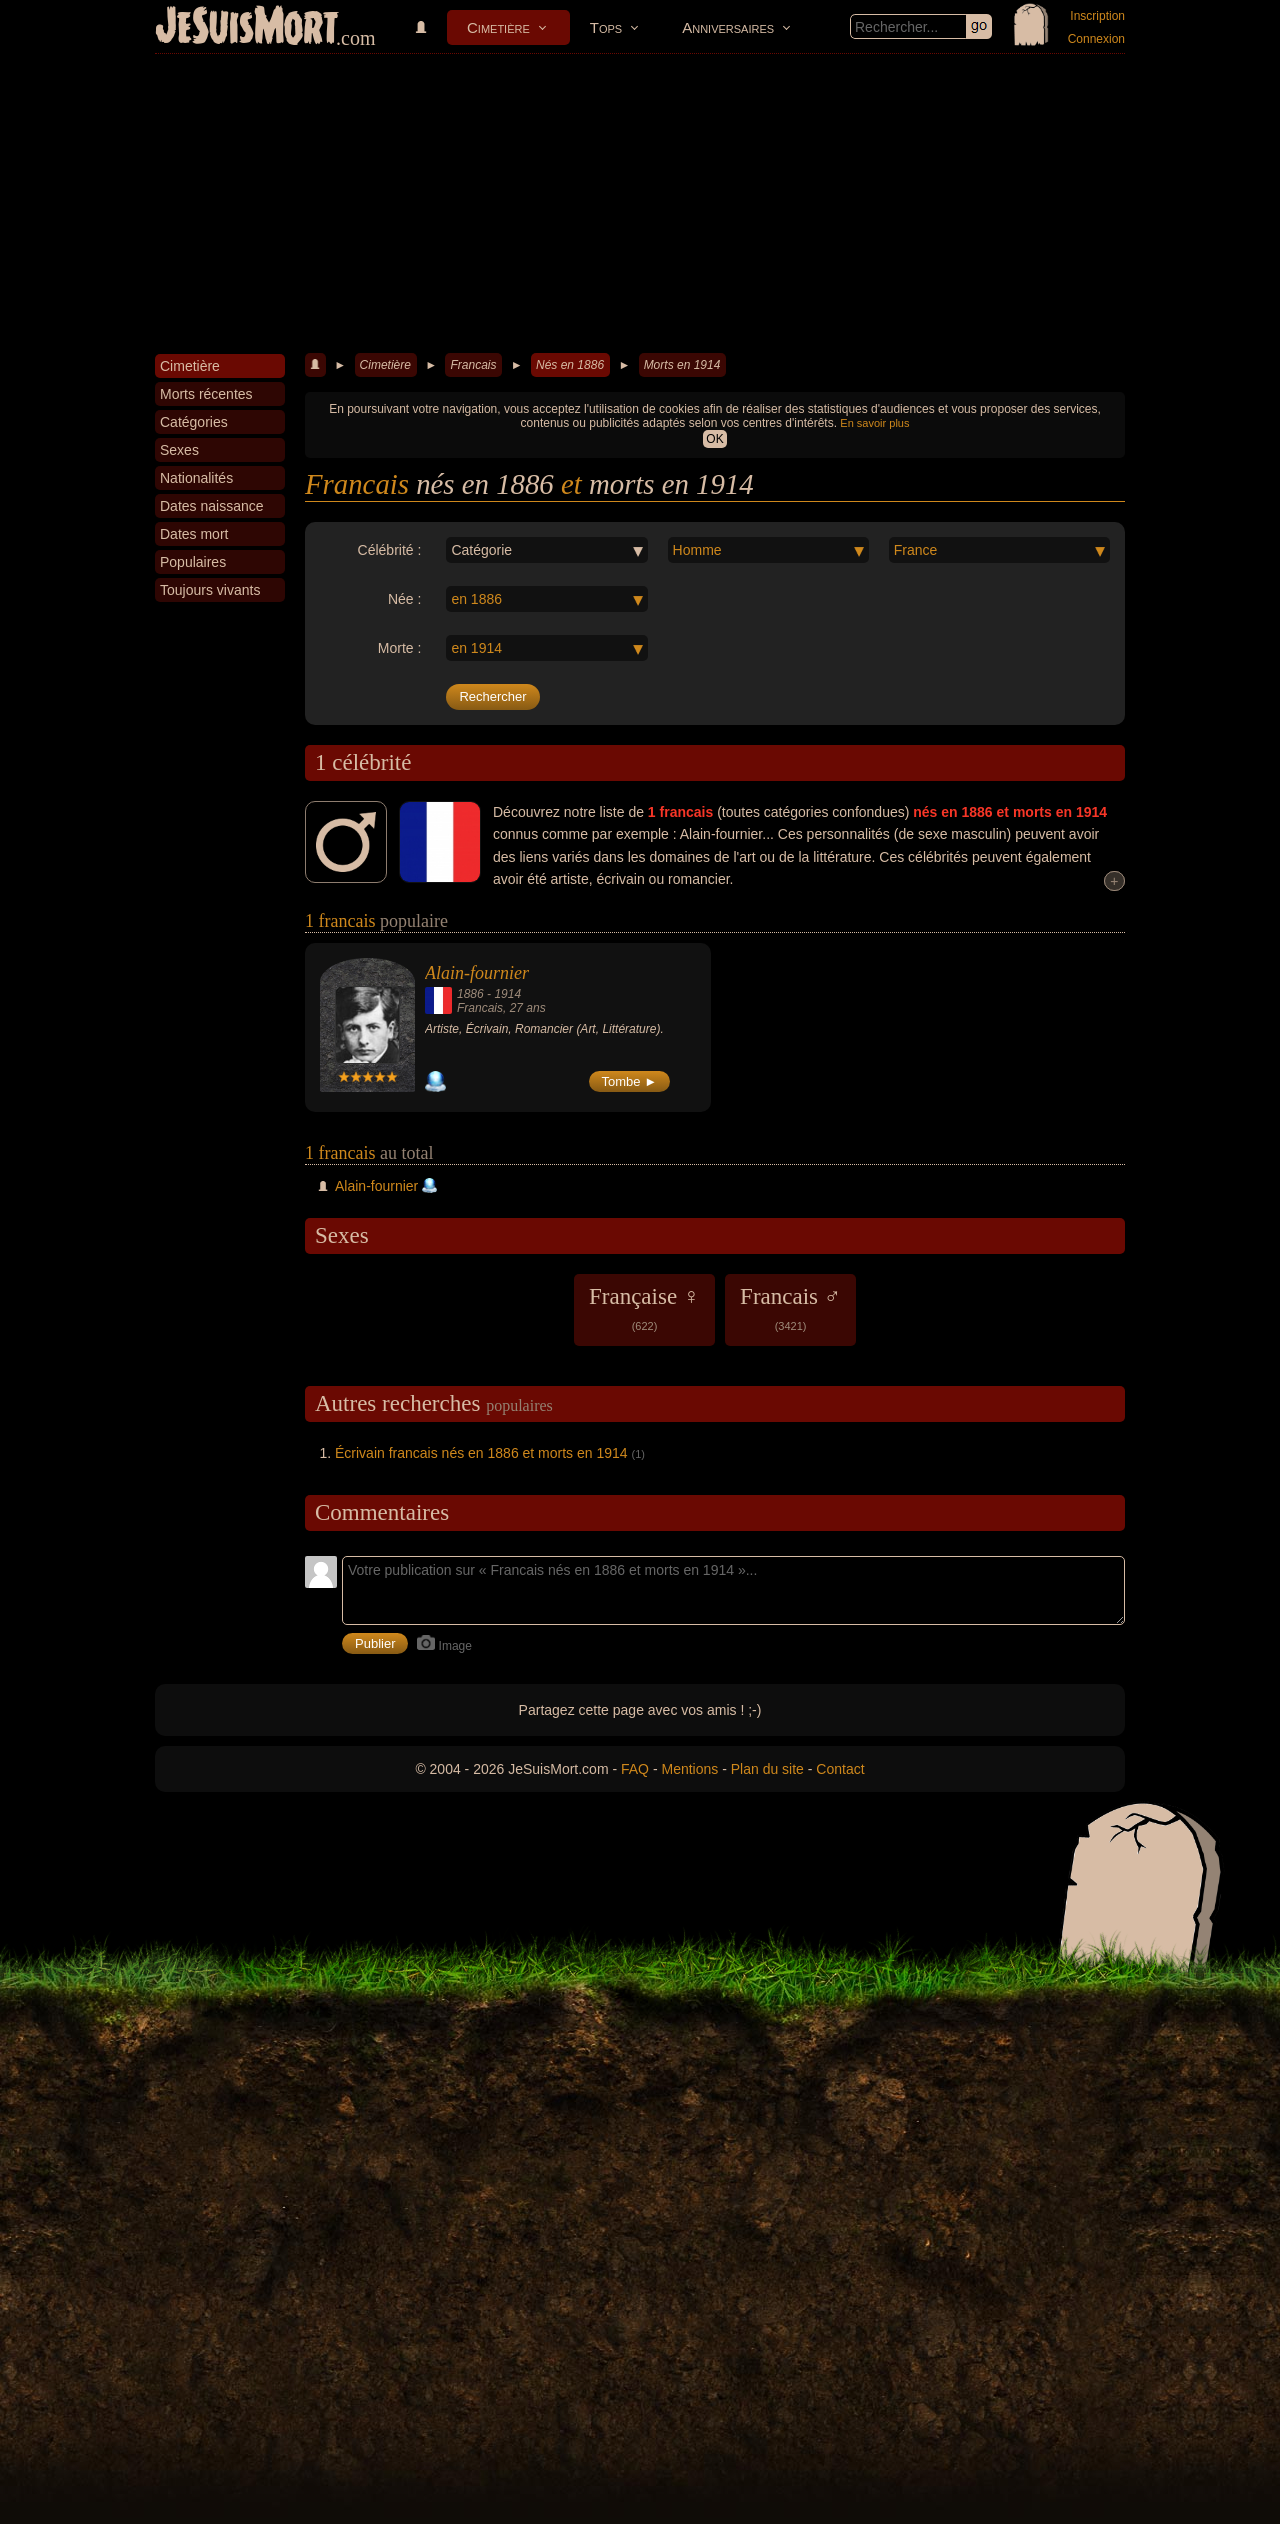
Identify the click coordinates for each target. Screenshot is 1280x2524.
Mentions (689, 1769)
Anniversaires (728, 27)
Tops (606, 27)
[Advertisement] (640, 204)
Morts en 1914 (682, 365)
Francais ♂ (790, 1308)
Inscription (1097, 16)
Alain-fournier (477, 973)
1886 (470, 994)
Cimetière (498, 27)
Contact (840, 1769)
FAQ (635, 1769)
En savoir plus (874, 423)
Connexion (1096, 39)
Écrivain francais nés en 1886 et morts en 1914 (481, 1453)
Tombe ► (630, 1081)
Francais (473, 365)
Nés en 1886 (570, 365)
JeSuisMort (247, 28)
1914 (507, 994)
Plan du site (767, 1769)
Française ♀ (644, 1308)
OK (714, 439)
